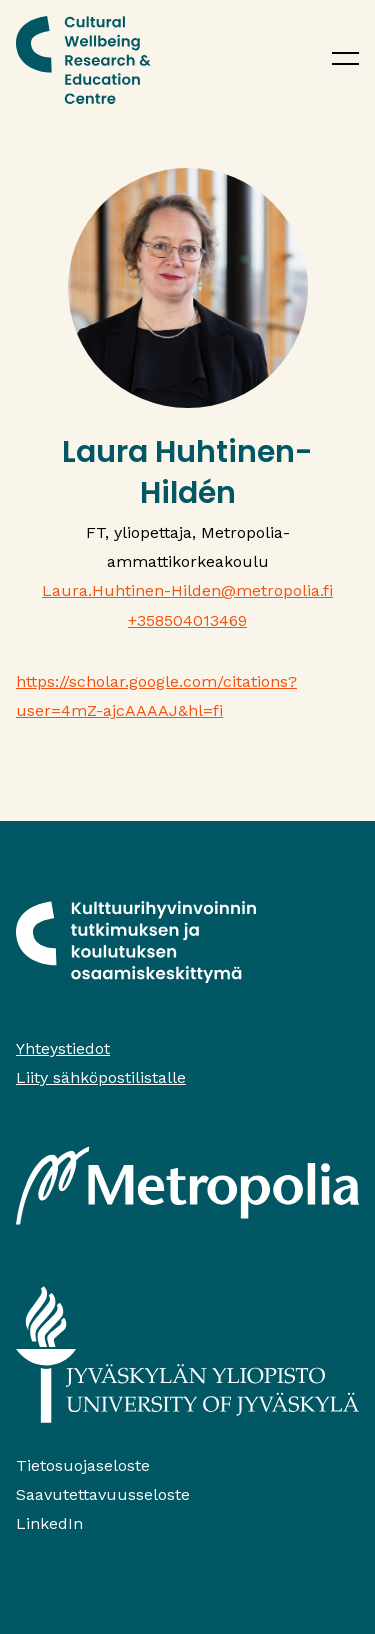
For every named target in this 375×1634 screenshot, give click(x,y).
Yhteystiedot (63, 1048)
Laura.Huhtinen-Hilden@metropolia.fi (187, 590)
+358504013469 (187, 620)
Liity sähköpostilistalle (101, 1077)
